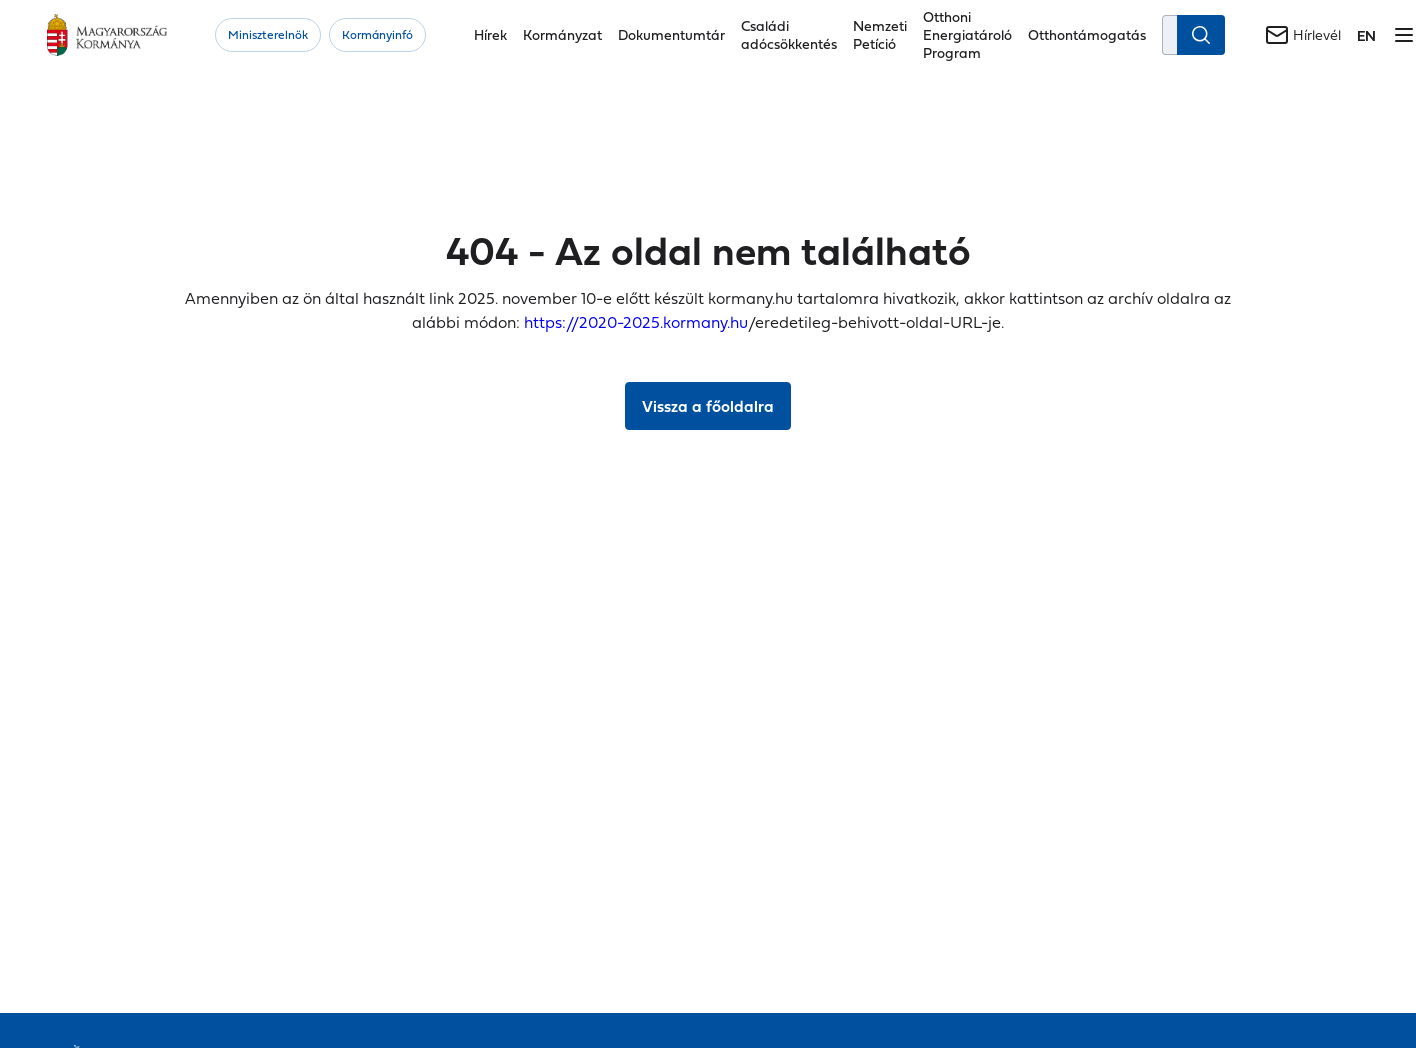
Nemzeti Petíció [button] (880, 35)
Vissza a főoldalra (708, 406)
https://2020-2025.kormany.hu (636, 322)
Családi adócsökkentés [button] (789, 35)
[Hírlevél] (1303, 35)
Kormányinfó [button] (377, 34)
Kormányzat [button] (562, 35)
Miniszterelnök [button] (268, 34)
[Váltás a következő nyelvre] (1366, 35)
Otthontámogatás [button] (1087, 35)
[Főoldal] (107, 35)
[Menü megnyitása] (1404, 35)
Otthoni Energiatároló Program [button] (967, 35)
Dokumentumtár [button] (671, 35)
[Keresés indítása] (1201, 35)
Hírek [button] (490, 35)
